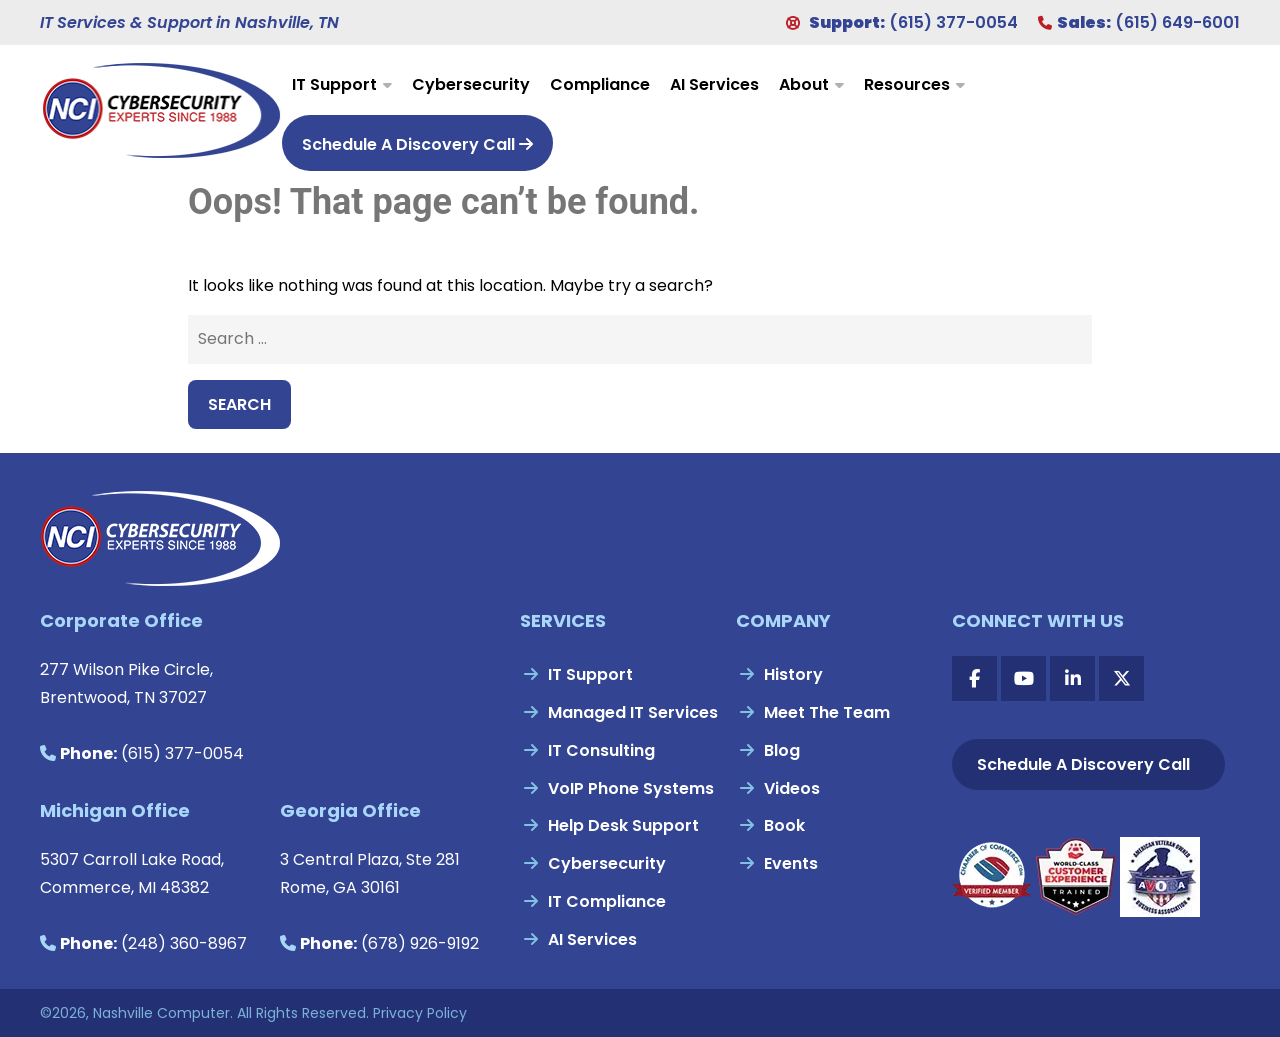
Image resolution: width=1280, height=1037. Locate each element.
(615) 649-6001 (1177, 22)
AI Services (714, 84)
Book (784, 825)
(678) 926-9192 (420, 943)
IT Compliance (607, 901)
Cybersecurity (471, 84)
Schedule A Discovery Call (417, 144)
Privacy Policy (420, 1013)
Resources (907, 84)
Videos (792, 788)
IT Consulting (601, 750)
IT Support (334, 84)
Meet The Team (827, 712)
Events (791, 863)
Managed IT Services (633, 712)
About (804, 84)
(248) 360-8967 (184, 943)
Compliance (600, 84)
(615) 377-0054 (953, 22)
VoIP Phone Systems (631, 788)
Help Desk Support (623, 825)
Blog (782, 750)
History (793, 674)
